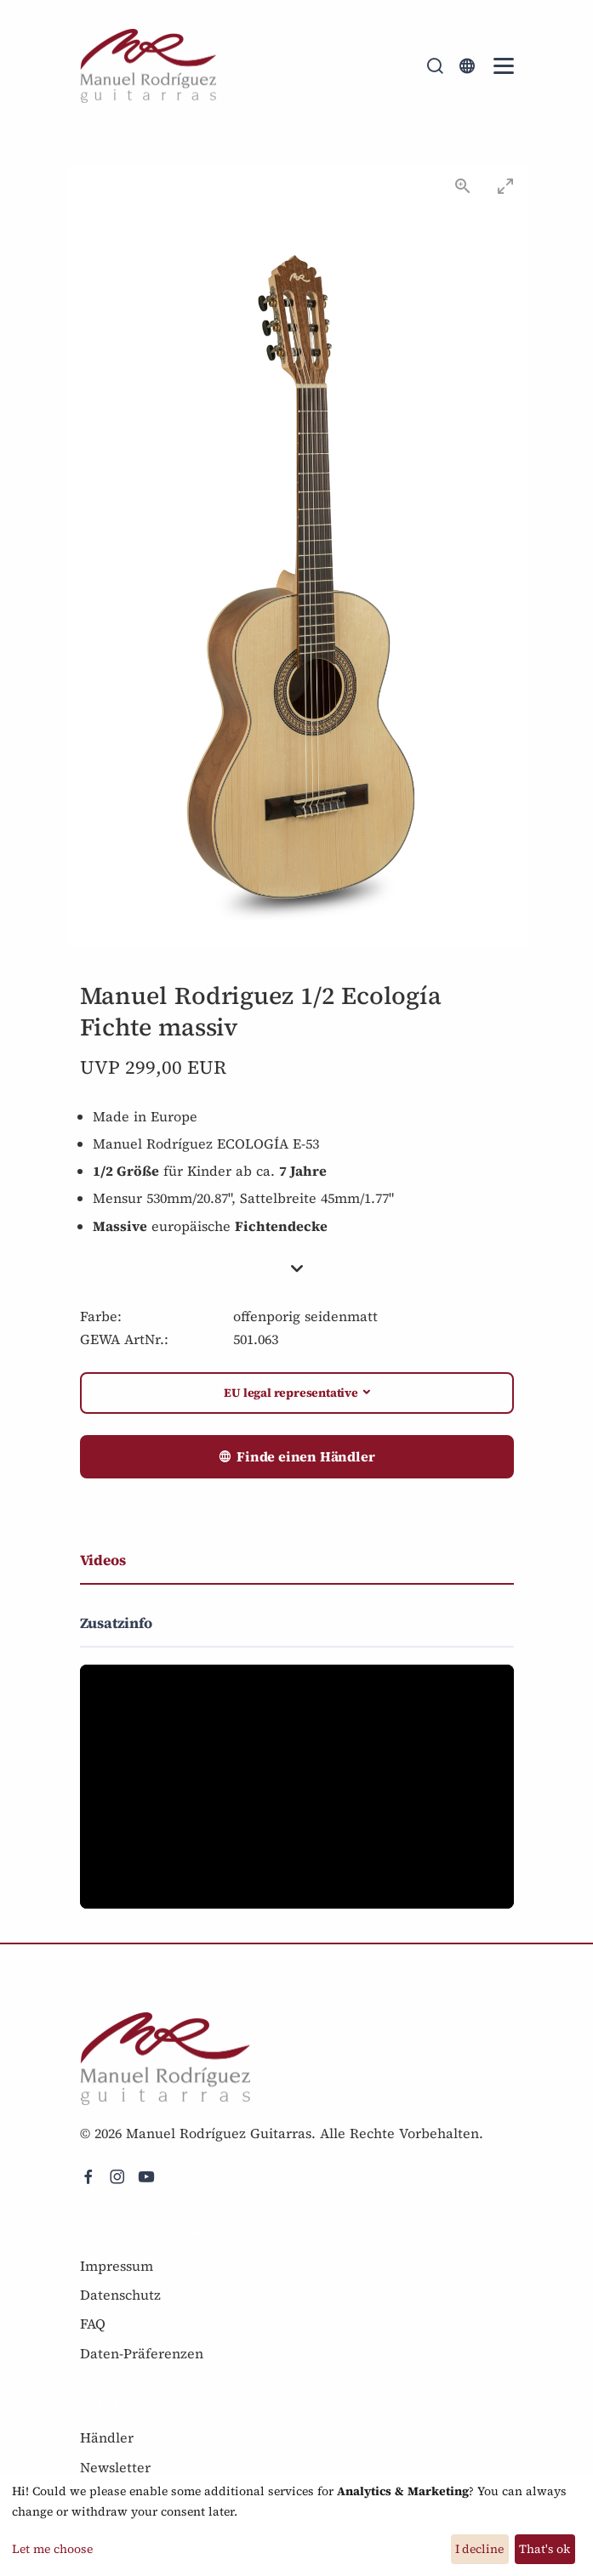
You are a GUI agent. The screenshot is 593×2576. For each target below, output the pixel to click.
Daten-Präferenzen (141, 2353)
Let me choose (52, 2548)
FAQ (92, 2323)
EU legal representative (290, 1392)
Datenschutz (120, 2294)
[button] (296, 1269)
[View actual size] (463, 186)
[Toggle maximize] (505, 186)
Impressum (116, 2265)
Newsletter (115, 2467)
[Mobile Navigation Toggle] (503, 66)
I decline (479, 2548)
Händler (107, 2437)
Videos (103, 1560)
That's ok (544, 2548)
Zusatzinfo (116, 1623)
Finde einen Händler (296, 1456)
